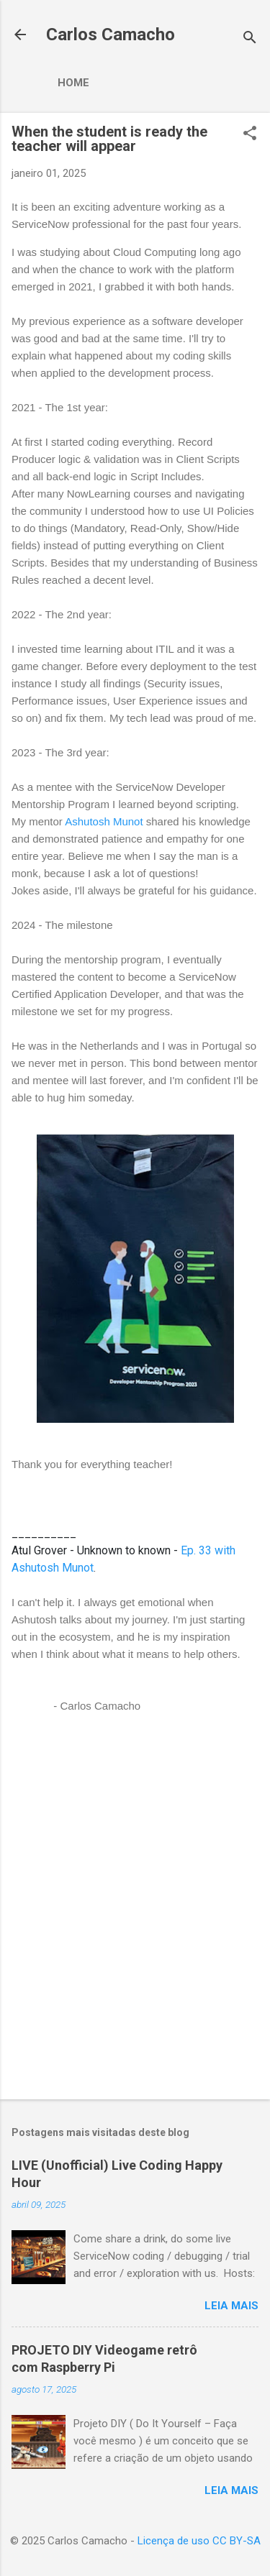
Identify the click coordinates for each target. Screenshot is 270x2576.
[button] (249, 134)
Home (73, 82)
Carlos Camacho (110, 34)
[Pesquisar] (249, 39)
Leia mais (231, 2305)
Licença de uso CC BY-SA (199, 2540)
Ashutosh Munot (104, 821)
